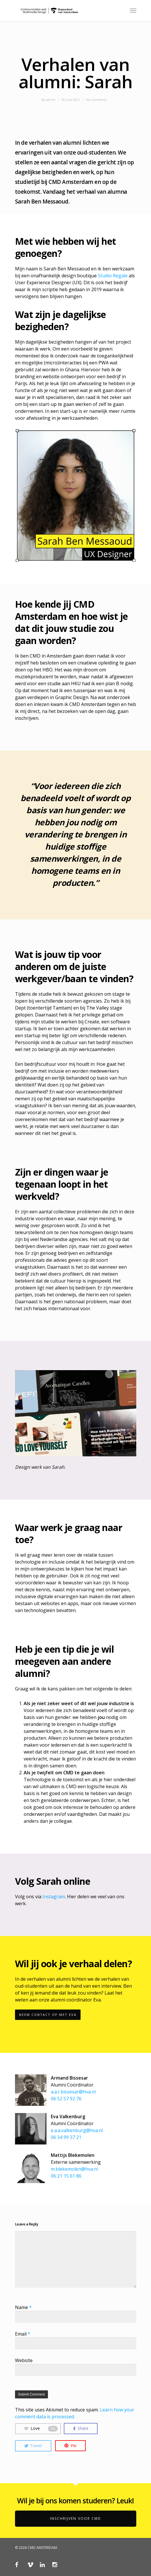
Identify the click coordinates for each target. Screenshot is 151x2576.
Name (23, 2307)
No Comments (96, 99)
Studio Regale (113, 275)
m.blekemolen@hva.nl (74, 2169)
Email (22, 2334)
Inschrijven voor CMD (75, 2518)
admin (50, 99)
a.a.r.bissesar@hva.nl (73, 2092)
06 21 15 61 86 (66, 2176)
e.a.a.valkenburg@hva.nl (77, 2130)
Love (41, 2428)
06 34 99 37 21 (66, 2137)
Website (24, 2360)
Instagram (53, 1896)
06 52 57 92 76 (66, 2098)
